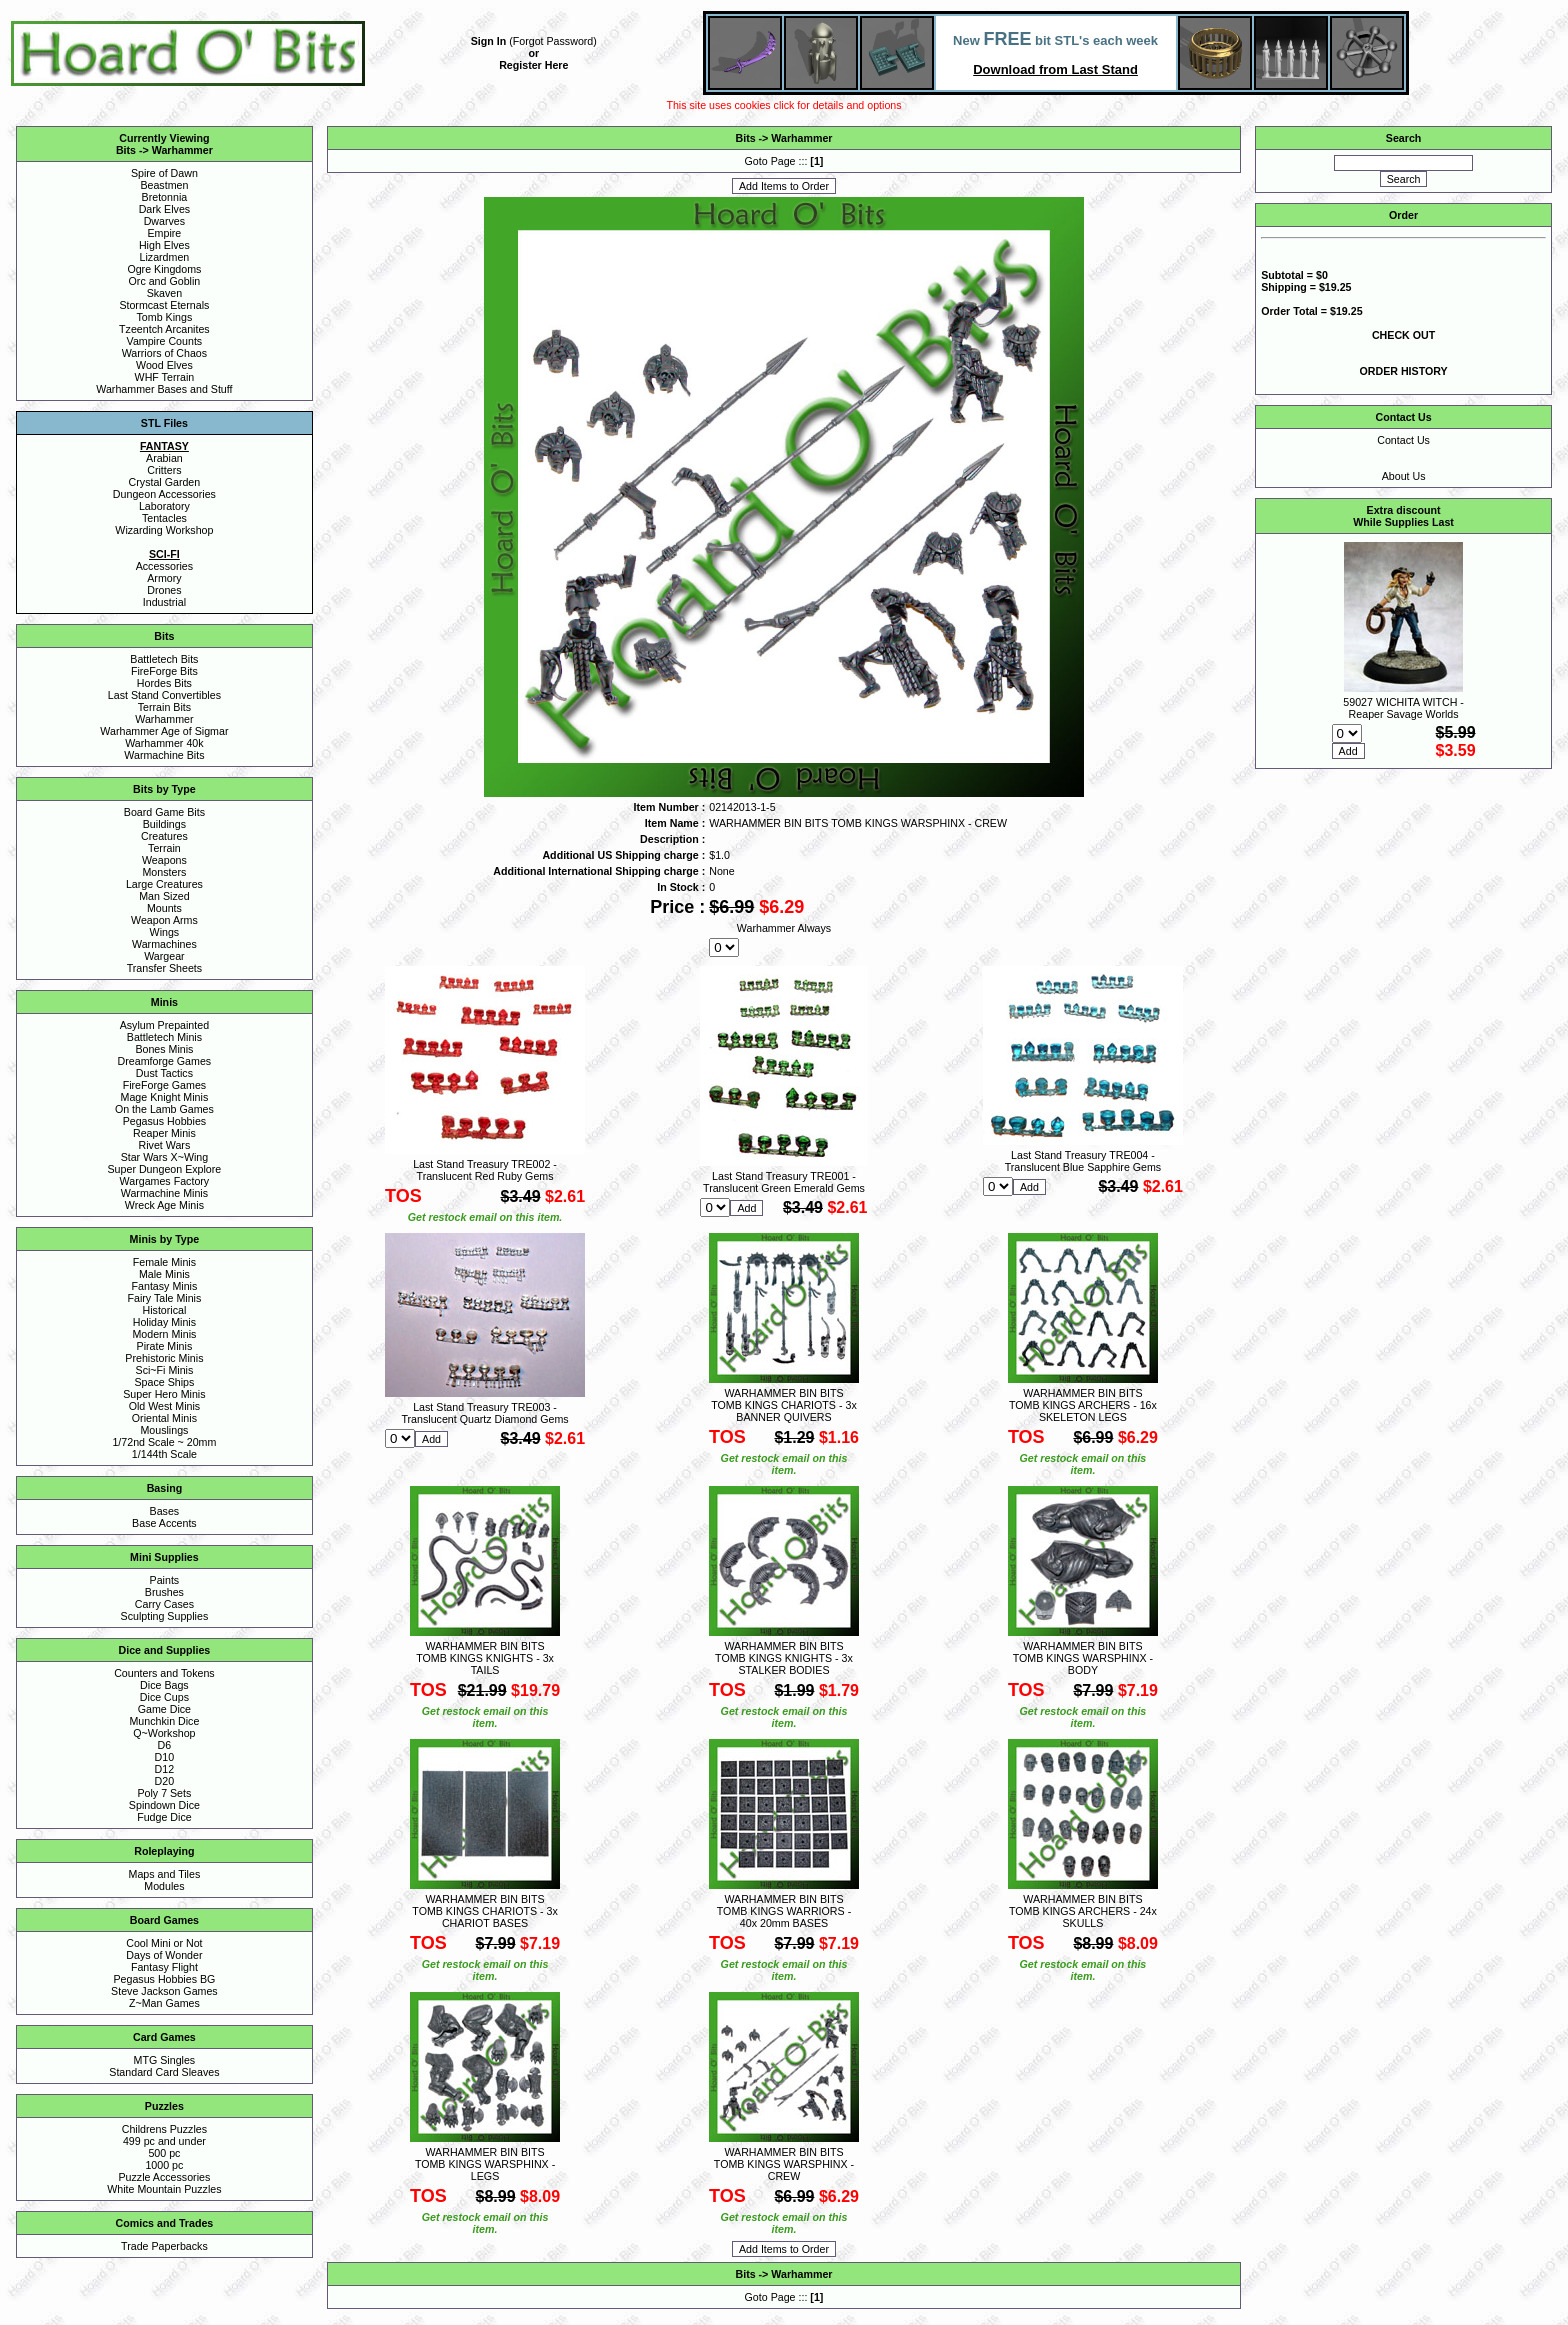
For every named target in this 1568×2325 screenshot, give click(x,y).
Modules (164, 1886)
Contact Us (1403, 440)
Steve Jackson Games (164, 1991)
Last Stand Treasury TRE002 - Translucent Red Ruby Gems (485, 1170)
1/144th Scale (164, 1454)
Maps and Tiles (165, 1874)
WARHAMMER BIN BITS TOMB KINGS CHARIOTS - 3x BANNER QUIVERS (783, 1405)
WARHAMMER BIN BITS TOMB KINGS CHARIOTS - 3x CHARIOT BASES (484, 1911)
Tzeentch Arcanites (164, 329)
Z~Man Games (164, 2003)
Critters (164, 470)
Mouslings (164, 1430)
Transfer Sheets (164, 968)
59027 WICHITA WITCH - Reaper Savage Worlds (1403, 708)
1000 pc (164, 2165)
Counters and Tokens (164, 1673)
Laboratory (164, 506)
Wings (165, 932)
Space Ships (164, 1382)
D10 (165, 1757)
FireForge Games (165, 1085)
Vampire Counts (165, 341)
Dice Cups (164, 1697)
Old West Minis (164, 1406)
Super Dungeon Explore (165, 1169)
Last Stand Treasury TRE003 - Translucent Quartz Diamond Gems (484, 1413)
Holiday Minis (164, 1322)
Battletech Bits (164, 659)
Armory (164, 578)
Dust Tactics (164, 1073)
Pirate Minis (165, 1346)
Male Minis (164, 1274)
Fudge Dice (164, 1817)
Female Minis (164, 1262)
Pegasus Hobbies (165, 1121)
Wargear (164, 956)
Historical (164, 1310)
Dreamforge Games (165, 1061)
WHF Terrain (165, 377)
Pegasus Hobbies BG (164, 1979)
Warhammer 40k (164, 743)
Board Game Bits (164, 812)
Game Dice (164, 1709)
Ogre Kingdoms (164, 269)
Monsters (164, 872)
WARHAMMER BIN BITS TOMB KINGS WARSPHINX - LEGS (485, 2164)
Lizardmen (165, 257)
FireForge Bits (164, 671)
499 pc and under (164, 2141)
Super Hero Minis (164, 1394)
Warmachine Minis (164, 1193)
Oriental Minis (164, 1418)
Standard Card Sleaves (164, 2072)
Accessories (164, 566)
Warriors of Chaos (164, 353)
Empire (165, 233)
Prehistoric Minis (164, 1358)
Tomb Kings (165, 317)
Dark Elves (165, 209)
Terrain (164, 848)
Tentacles (164, 518)
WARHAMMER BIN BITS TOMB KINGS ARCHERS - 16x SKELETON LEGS (1083, 1405)
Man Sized (164, 896)
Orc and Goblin (165, 281)
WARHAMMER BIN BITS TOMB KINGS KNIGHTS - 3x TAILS (485, 1658)
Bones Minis (164, 1049)
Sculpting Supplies (165, 1616)
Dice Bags (164, 1685)
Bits (126, 150)
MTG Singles (165, 2060)
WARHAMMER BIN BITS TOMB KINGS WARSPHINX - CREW (784, 2164)
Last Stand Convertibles (164, 695)
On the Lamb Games (164, 1109)
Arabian (164, 458)
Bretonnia (165, 197)
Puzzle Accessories (164, 2177)
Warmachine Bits (164, 755)
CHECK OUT (1403, 335)
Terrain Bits (164, 707)
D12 (165, 1769)
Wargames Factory (165, 1181)
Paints (165, 1580)
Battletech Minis (164, 1037)
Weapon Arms (164, 920)
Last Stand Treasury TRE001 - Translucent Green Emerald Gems (784, 1182)
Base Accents (164, 1523)
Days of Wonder (164, 1955)
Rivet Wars (165, 1145)
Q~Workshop (164, 1733)
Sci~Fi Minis (165, 1370)
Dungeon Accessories (164, 494)
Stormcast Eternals (164, 305)
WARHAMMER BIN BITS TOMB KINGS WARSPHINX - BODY (1083, 1658)
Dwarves (164, 221)
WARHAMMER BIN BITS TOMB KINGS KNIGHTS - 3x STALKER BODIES (784, 1658)
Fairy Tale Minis (164, 1298)
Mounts (164, 908)
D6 (165, 1745)
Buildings (164, 824)
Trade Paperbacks (164, 2246)
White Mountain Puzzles (164, 2189)
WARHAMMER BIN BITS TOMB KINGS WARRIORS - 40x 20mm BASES (784, 1911)
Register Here (533, 65)
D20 (165, 1781)
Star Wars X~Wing (165, 1157)
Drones (164, 590)
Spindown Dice (164, 1805)
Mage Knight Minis (165, 1097)
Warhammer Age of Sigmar (164, 731)
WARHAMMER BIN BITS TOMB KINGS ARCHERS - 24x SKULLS (1083, 1911)
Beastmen (164, 185)
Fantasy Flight (164, 1967)
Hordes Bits (164, 683)
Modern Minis (164, 1334)
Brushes (164, 1592)
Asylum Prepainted (164, 1025)
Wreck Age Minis (164, 1205)
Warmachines (164, 944)
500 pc (164, 2153)
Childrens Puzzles (164, 2129)
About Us (1404, 476)
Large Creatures (164, 884)
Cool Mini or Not (164, 1943)
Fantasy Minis (165, 1286)
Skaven (165, 293)
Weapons (164, 860)
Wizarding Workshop (164, 530)
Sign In (489, 41)
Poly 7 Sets (164, 1793)
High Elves (164, 245)
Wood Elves (164, 365)
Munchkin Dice (164, 1721)
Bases (165, 1511)
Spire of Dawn (164, 173)
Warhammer (182, 150)
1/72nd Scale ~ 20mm (164, 1442)
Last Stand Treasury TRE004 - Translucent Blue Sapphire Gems (1083, 1161)
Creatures (164, 836)
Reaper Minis (164, 1133)
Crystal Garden (165, 482)
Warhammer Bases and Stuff (164, 389)
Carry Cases (164, 1604)
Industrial (164, 602)
